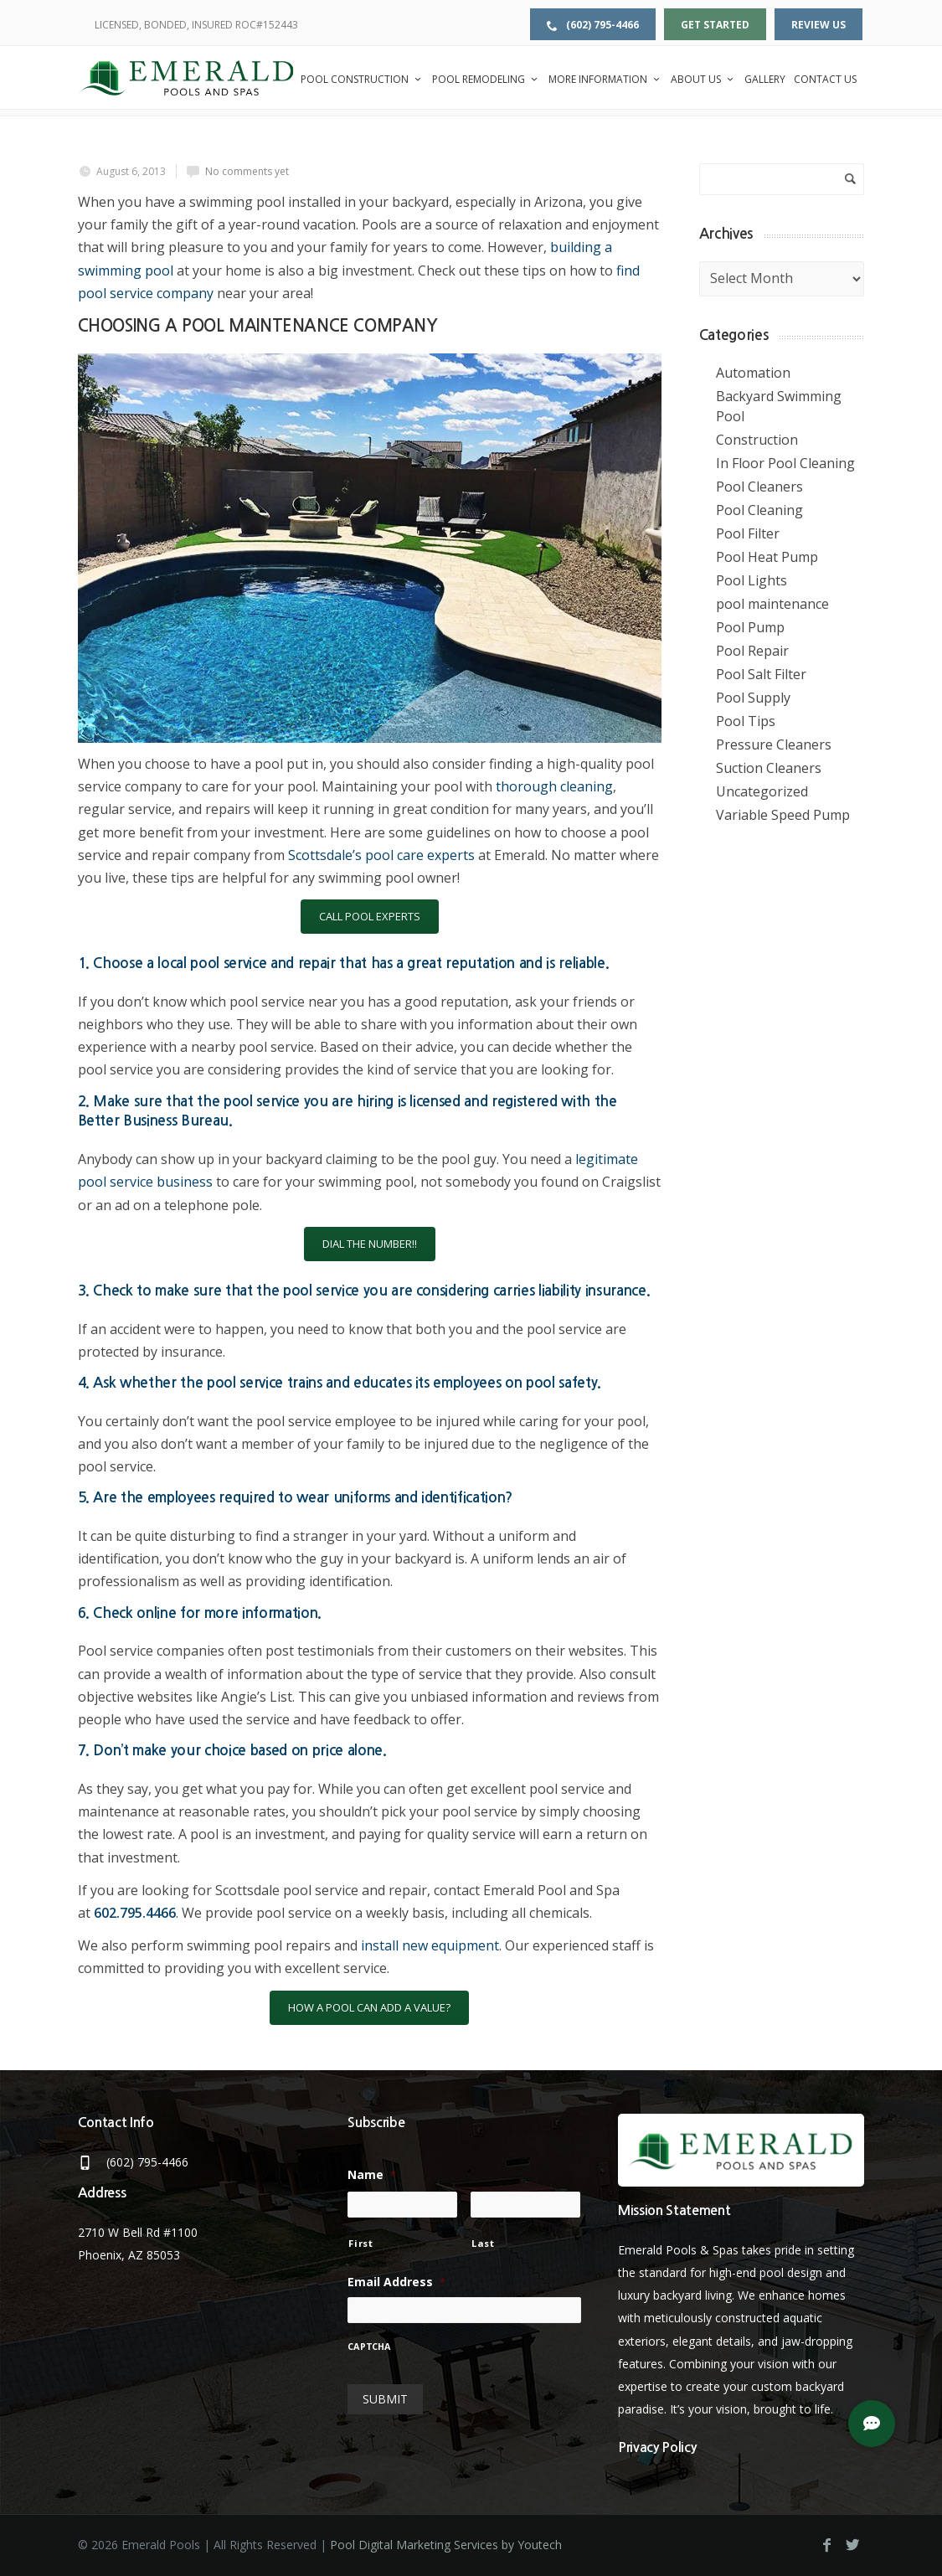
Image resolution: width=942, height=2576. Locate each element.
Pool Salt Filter (761, 674)
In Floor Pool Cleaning (785, 463)
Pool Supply (753, 697)
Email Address (396, 2282)
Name (371, 2174)
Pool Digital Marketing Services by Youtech (446, 2545)
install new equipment (430, 1945)
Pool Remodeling (486, 79)
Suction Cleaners (768, 768)
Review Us (818, 25)
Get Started (715, 25)
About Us (703, 79)
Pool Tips (745, 721)
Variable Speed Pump (783, 815)
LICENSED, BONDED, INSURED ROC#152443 (196, 25)
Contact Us (825, 79)
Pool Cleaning (759, 510)
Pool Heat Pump (767, 557)
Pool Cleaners (759, 486)
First (360, 2243)
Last (483, 2243)
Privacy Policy (657, 2447)
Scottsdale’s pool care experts (381, 855)
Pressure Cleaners (773, 744)
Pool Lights (751, 580)
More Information (605, 79)
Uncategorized (762, 791)
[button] (871, 2423)
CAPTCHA (369, 2346)
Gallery (764, 79)
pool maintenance (772, 604)
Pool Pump (750, 627)
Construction (757, 439)
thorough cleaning (554, 786)
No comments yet (247, 171)
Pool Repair (752, 650)
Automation (753, 372)
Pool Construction (362, 79)
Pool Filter (748, 533)
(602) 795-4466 (593, 25)
